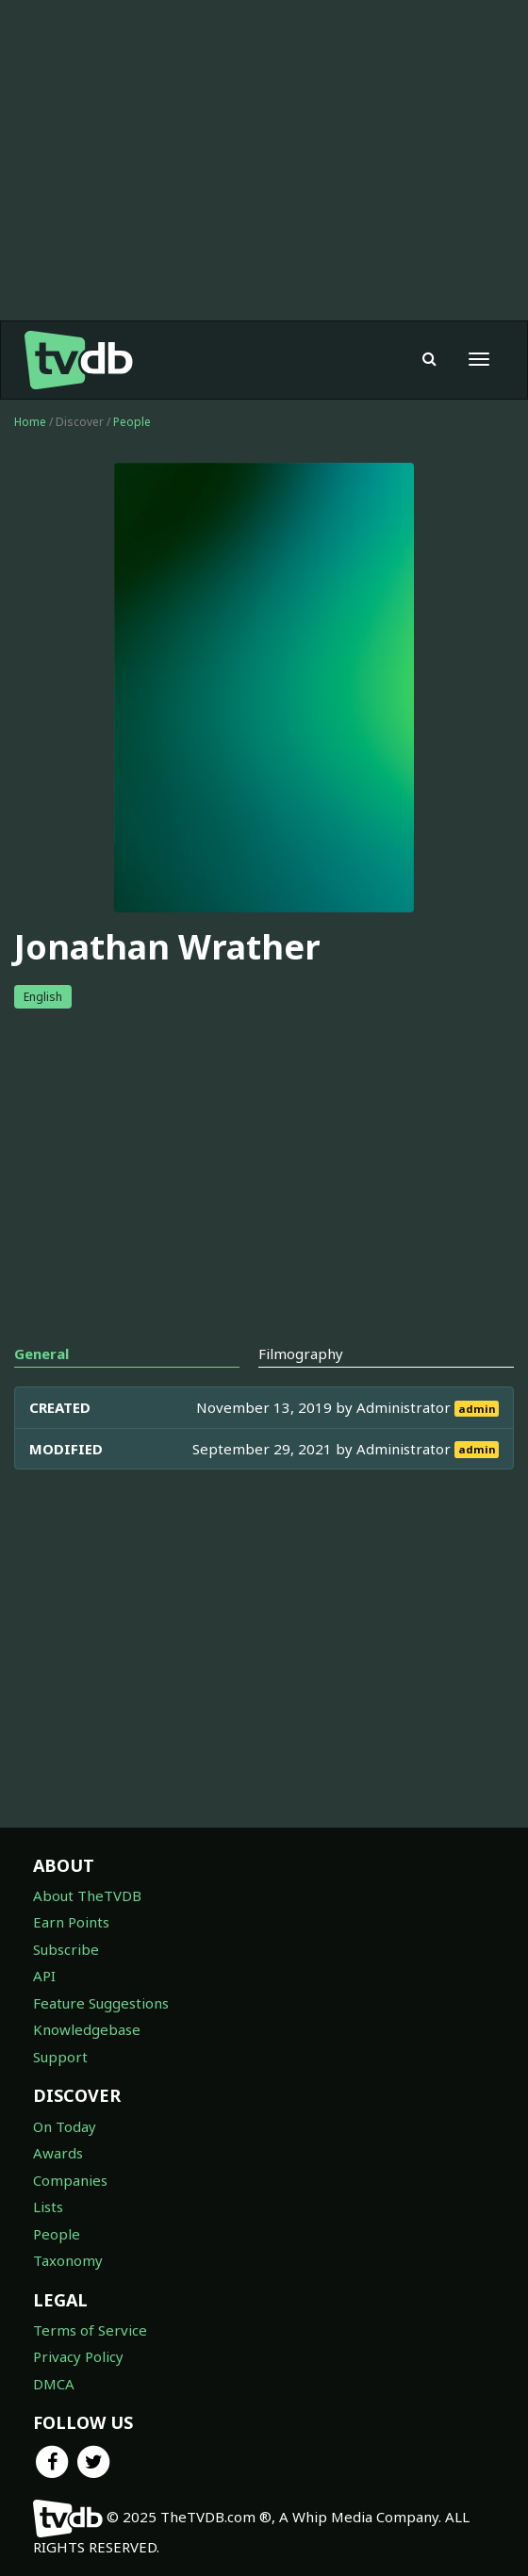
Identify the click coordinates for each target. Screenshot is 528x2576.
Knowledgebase (86, 2029)
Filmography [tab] (300, 1353)
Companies (70, 2180)
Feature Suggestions (101, 2003)
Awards (58, 2152)
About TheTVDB (87, 1895)
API (44, 1975)
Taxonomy (68, 2260)
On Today (64, 2126)
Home (30, 422)
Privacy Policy (78, 2356)
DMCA (53, 2383)
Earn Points (71, 1921)
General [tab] (41, 1353)
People (132, 422)
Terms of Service (90, 2330)
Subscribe (66, 1949)
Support (60, 2056)
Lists (48, 2206)
